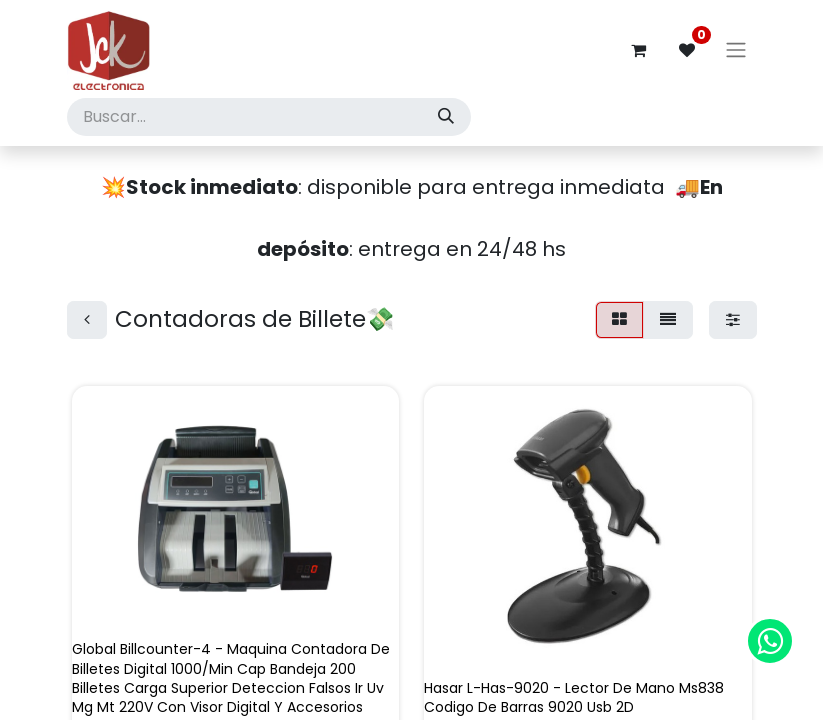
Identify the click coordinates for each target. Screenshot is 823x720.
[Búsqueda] (446, 117)
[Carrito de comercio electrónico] (639, 50)
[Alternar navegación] (736, 50)
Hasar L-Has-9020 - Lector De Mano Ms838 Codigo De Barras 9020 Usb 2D (574, 697)
